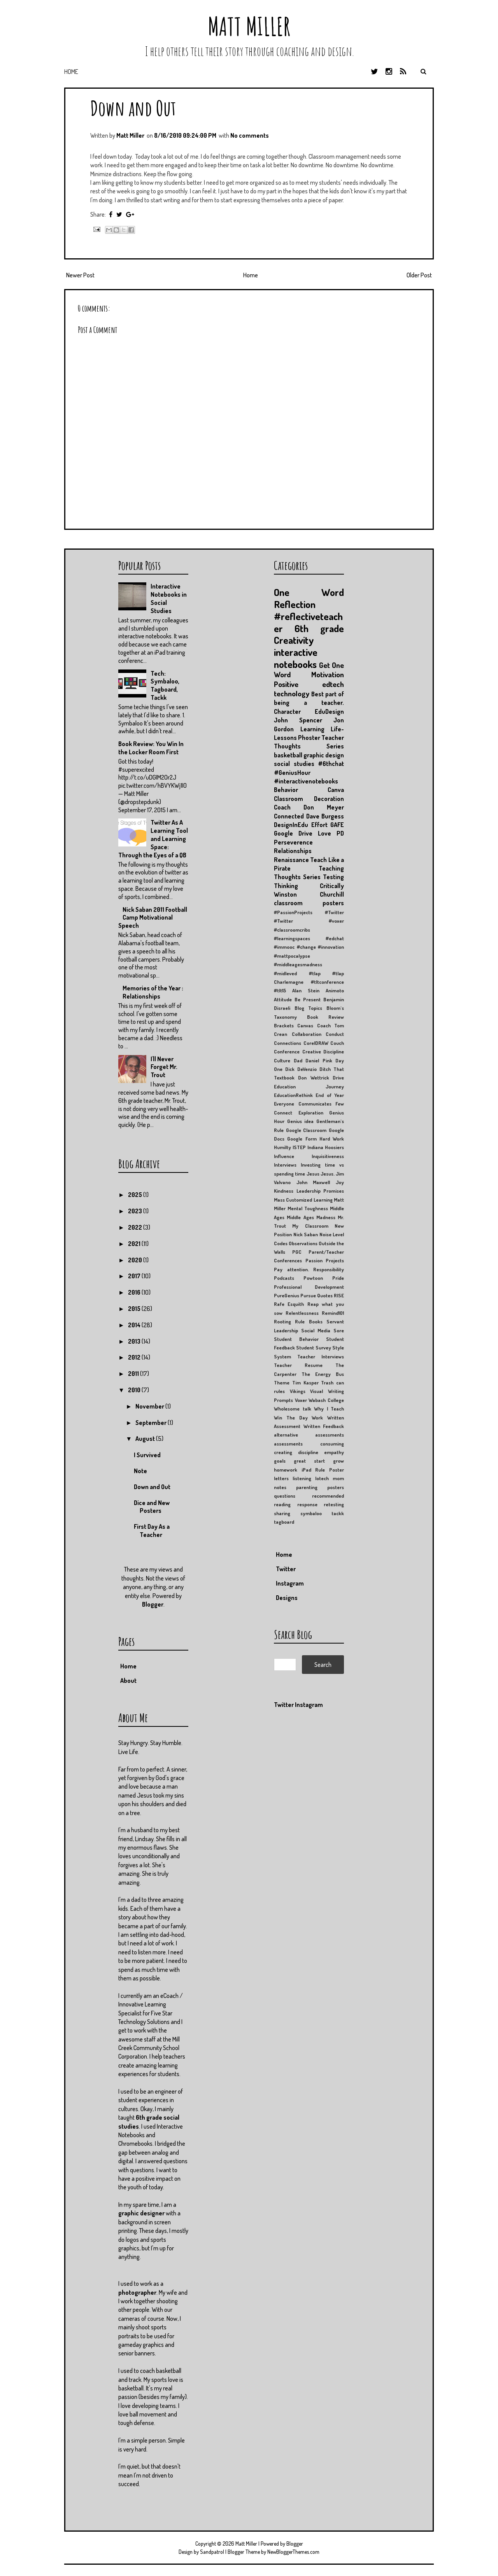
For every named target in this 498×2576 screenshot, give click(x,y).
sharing (282, 1513)
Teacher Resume (298, 1365)
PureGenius (286, 1295)
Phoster (309, 737)
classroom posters (309, 903)
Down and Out (133, 108)
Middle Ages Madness (311, 1217)
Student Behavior (296, 1339)
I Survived (147, 1455)
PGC (297, 1252)
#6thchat (331, 764)
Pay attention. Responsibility (309, 1269)
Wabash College (326, 1400)
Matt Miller (249, 26)
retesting (334, 1504)
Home (71, 71)
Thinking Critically (309, 886)
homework (285, 1470)
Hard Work (331, 1139)
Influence (284, 1156)
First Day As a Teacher (152, 1531)
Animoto (335, 990)
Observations (303, 1243)
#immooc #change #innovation (309, 947)
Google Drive (293, 833)
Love (324, 833)
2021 (135, 1244)
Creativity (294, 640)
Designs (287, 1598)
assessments (288, 1443)
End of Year (330, 1095)
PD (340, 833)
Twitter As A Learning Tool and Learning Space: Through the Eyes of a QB (153, 838)
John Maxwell (313, 1182)
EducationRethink (293, 1095)
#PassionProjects (293, 912)
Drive (338, 1077)
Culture (282, 1060)
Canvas (305, 1025)
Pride (338, 1278)
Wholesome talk (292, 1408)
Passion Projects (324, 1260)
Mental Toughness (308, 1208)
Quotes (325, 1295)
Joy (340, 1182)
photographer (137, 2292)
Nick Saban (305, 1234)
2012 (135, 1357)
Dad (298, 1060)
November (150, 1406)
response (307, 1504)
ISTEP (299, 1147)
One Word (309, 592)
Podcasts (284, 1278)
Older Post (419, 275)
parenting (306, 1487)
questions (284, 1496)
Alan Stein (305, 990)
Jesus (313, 1174)
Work (317, 1417)
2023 (135, 1211)
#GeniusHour (292, 772)
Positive (286, 684)
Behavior (286, 790)
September (151, 1422)
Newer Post (80, 275)
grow (338, 1461)
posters (335, 1487)
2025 (135, 1195)
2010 (135, 1390)
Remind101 (333, 1313)
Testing (333, 877)
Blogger (152, 1604)
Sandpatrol (212, 2551)
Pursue (308, 1295)
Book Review (325, 1017)
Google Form (301, 1139)
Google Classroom (306, 1130)
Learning (312, 729)
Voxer (301, 1400)
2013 (135, 1341)
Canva (336, 790)
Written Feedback (323, 1426)
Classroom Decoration (309, 799)
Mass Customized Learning (303, 1200)
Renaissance (291, 860)
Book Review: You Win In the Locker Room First (151, 748)
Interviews (285, 1165)
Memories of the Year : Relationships (153, 992)
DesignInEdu (291, 825)
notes (280, 1487)
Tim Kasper (305, 1382)
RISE (339, 1295)
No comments (249, 135)
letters (281, 1478)
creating (283, 1452)
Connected (289, 816)
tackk (337, 1513)
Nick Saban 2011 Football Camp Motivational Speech (152, 918)
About (128, 1680)
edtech (333, 684)
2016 (135, 1292)
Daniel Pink (318, 1060)
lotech (322, 1478)
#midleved (285, 973)
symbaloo (311, 1513)
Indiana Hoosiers (325, 1147)
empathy (334, 1452)
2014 (135, 1325)
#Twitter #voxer (309, 921)
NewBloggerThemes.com (293, 2551)
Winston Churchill (309, 894)
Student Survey (313, 1347)
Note (140, 1471)
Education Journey (309, 1086)
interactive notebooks (295, 658)
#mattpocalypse (292, 956)
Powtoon (313, 1278)
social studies (294, 764)
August (145, 1438)
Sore (338, 1330)
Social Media (315, 1330)
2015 (135, 1309)
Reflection (295, 604)
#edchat (335, 938)
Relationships (293, 851)
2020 (135, 1260)
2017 (135, 1276)
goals (280, 1461)
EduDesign (329, 711)
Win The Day (291, 1417)
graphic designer (141, 2213)
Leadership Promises (320, 1191)
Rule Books (308, 1321)
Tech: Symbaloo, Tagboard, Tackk (165, 685)
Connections (287, 1043)
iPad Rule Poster (323, 1470)
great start (309, 1461)
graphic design (323, 755)
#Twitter (334, 912)
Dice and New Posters (152, 1507)
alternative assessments (309, 1435)
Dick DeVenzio (301, 1069)
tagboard (284, 1522)
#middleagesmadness (298, 964)
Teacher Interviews (320, 1356)
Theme (281, 1382)
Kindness (283, 1191)
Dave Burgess (325, 816)
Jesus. (328, 1174)
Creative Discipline (323, 1051)
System (282, 1356)
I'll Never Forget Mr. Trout (164, 1067)
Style (338, 1347)
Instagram (290, 1583)
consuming (332, 1443)
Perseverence (293, 842)
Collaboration (306, 1034)
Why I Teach (329, 1408)
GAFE (337, 825)
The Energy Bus (323, 1374)
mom (338, 1478)
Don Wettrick (313, 1077)
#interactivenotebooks (306, 781)
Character (287, 711)
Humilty (282, 1147)
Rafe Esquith (289, 1304)
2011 (134, 1373)
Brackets (284, 1025)
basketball (288, 755)
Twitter (286, 1569)
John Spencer (298, 720)
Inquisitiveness (328, 1156)
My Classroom (310, 1226)
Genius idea (300, 1121)
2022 (135, 1227)
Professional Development (309, 1287)
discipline (308, 1452)
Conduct (335, 1034)
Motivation (327, 674)
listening (302, 1478)
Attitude (283, 999)
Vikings (297, 1391)
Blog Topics (309, 1008)
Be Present (308, 999)
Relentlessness (302, 1313)
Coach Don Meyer (309, 807)
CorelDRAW (315, 1043)
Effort (319, 825)
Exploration (310, 1112)
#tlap (315, 973)
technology (291, 693)
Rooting (282, 1321)
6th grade (319, 628)
